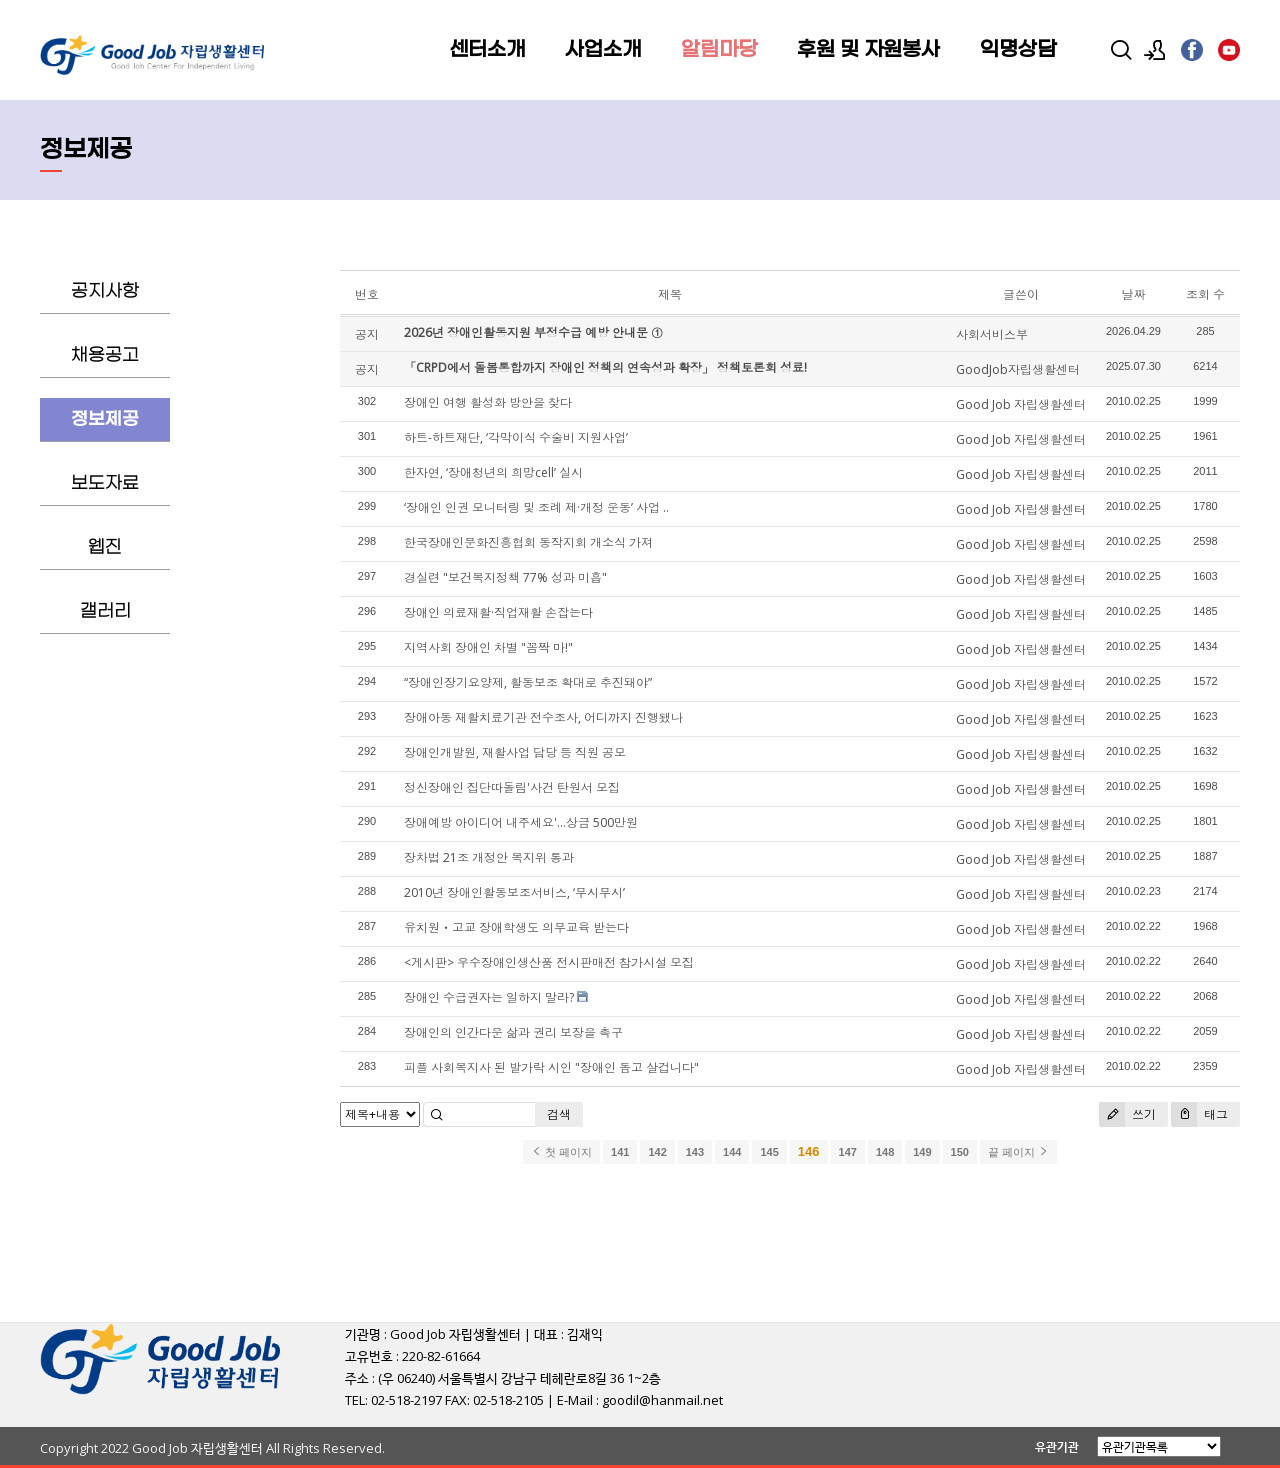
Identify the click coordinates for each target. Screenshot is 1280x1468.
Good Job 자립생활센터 (1021, 404)
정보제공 (105, 419)
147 (848, 1152)
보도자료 (105, 483)
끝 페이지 (1018, 1152)
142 (657, 1152)
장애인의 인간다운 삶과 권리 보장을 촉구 (513, 1032)
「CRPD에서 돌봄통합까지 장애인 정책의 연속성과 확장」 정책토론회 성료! (605, 367)
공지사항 (105, 291)
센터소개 (487, 50)
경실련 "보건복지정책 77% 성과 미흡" (505, 577)
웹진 (105, 547)
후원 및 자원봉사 (868, 50)
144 (732, 1152)
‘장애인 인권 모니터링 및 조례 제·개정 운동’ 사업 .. (536, 507)
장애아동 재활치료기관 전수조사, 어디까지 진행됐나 (543, 717)
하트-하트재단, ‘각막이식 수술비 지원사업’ (516, 437)
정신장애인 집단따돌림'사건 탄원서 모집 (512, 787)
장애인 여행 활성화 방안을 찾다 (488, 402)
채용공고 (105, 355)
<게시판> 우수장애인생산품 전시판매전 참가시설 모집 (549, 962)
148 (885, 1152)
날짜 (1133, 294)
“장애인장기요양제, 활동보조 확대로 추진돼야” (528, 682)
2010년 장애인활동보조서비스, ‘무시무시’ (514, 892)
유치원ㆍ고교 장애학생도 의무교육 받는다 (516, 927)
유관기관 (1057, 1446)
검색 (559, 1114)
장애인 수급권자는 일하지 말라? (489, 997)
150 (960, 1152)
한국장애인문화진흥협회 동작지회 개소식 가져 (528, 542)
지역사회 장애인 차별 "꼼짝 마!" (488, 647)
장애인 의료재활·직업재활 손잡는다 (498, 612)
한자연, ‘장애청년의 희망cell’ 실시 (493, 472)
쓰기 (1127, 1114)
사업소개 (603, 50)
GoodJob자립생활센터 (1018, 369)
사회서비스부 (992, 334)
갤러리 (105, 611)
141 (620, 1152)
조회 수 (1205, 294)
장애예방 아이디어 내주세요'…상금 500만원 (521, 822)
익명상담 (1018, 50)
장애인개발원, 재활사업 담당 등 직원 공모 (515, 752)
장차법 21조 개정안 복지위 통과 (489, 857)
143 (695, 1152)
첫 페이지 (561, 1152)
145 (769, 1152)
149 (922, 1152)
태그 (1199, 1114)
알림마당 (719, 50)
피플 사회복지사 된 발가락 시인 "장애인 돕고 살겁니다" (551, 1067)
